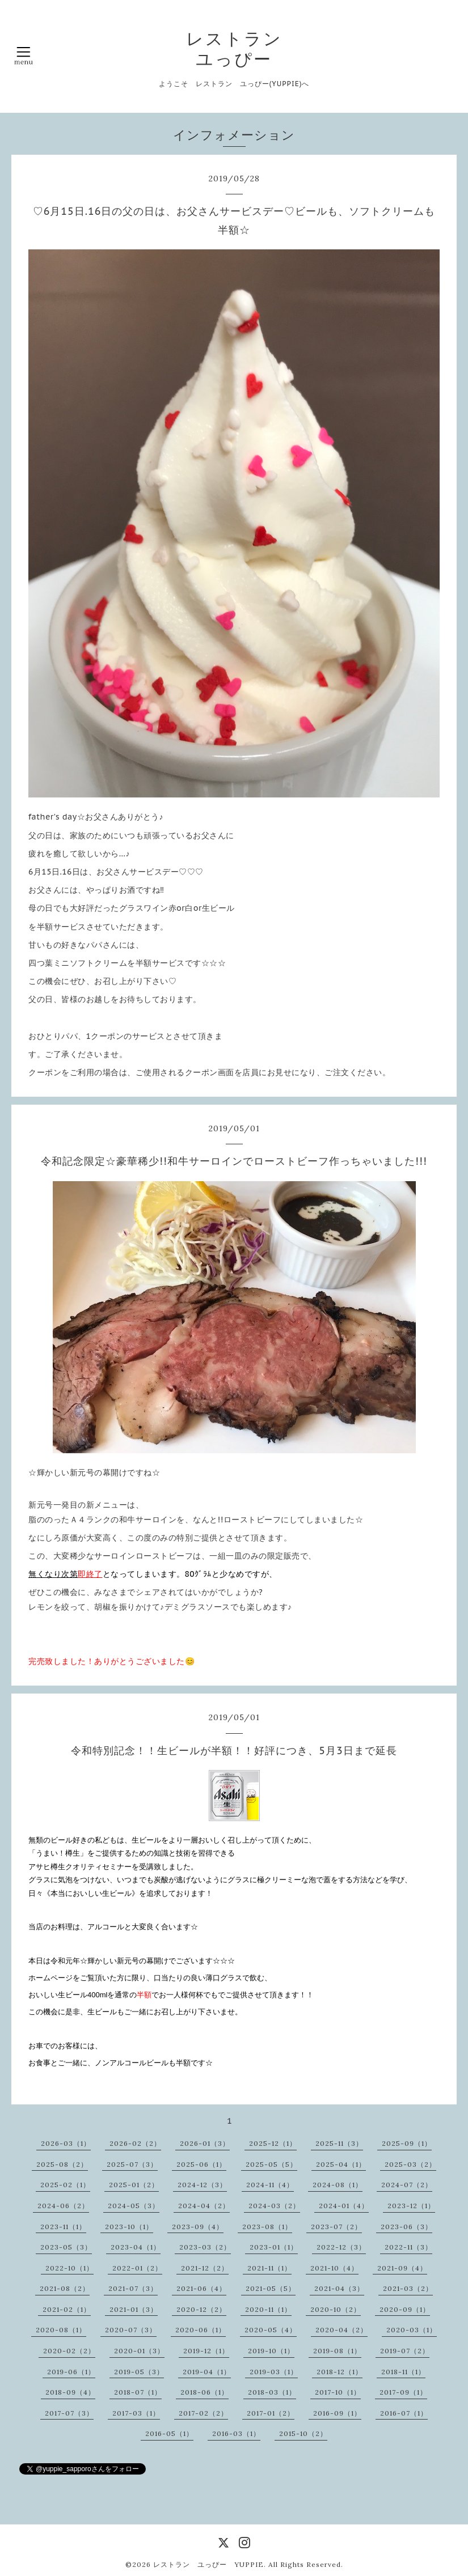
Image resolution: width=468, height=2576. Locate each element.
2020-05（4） (270, 2329)
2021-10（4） (334, 2268)
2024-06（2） (63, 2205)
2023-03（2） (205, 2247)
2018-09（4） (70, 2392)
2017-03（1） (136, 2413)
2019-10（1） (271, 2350)
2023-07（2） (336, 2226)
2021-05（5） (271, 2288)
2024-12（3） (202, 2184)
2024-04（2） (204, 2205)
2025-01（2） (134, 2184)
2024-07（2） (406, 2184)
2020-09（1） (405, 2309)
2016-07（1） (404, 2413)
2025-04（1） (341, 2164)
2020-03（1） (411, 2329)
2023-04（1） (136, 2247)
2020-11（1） (268, 2309)
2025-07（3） (132, 2164)
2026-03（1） (66, 2143)
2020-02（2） (69, 2350)
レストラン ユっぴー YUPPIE (208, 2564)
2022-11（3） (408, 2247)
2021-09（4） (402, 2268)
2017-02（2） (203, 2413)
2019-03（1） (274, 2371)
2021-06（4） (201, 2288)
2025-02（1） (65, 2184)
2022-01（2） (137, 2268)
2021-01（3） (133, 2309)
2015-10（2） (303, 2433)
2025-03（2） (410, 2164)
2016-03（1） (236, 2433)
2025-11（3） (339, 2143)
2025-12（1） (273, 2143)
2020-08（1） (61, 2329)
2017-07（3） (69, 2413)
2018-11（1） (403, 2371)
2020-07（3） (131, 2329)
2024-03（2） (274, 2205)
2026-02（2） (135, 2143)
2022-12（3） (341, 2247)
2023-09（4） (198, 2226)
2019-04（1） (207, 2371)
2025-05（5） (271, 2164)
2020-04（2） (341, 2329)
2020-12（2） (201, 2309)
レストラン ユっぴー (234, 49)
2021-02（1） (67, 2309)
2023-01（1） (274, 2247)
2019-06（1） (71, 2371)
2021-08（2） (65, 2288)
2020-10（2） (335, 2309)
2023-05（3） (66, 2247)
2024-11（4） (270, 2184)
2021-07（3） (133, 2288)
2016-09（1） (337, 2413)
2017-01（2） (270, 2413)
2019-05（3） (139, 2371)
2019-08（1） (337, 2350)
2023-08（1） (267, 2226)
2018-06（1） (204, 2392)
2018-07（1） (138, 2392)
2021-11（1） (269, 2268)
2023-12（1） (411, 2205)
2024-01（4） (344, 2205)
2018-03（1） (272, 2392)
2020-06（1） (200, 2329)
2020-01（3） (139, 2350)
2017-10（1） (338, 2392)
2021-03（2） (408, 2288)
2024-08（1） (337, 2184)
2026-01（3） (205, 2143)
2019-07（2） (404, 2350)
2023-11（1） (63, 2226)
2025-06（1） (201, 2164)
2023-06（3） (406, 2226)
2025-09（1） (407, 2143)
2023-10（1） (129, 2226)
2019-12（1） (206, 2350)
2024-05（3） (133, 2205)
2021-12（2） (205, 2268)
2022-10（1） (69, 2268)
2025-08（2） (62, 2164)
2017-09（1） (403, 2392)
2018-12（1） (339, 2371)
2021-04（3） (339, 2288)
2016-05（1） (169, 2433)
